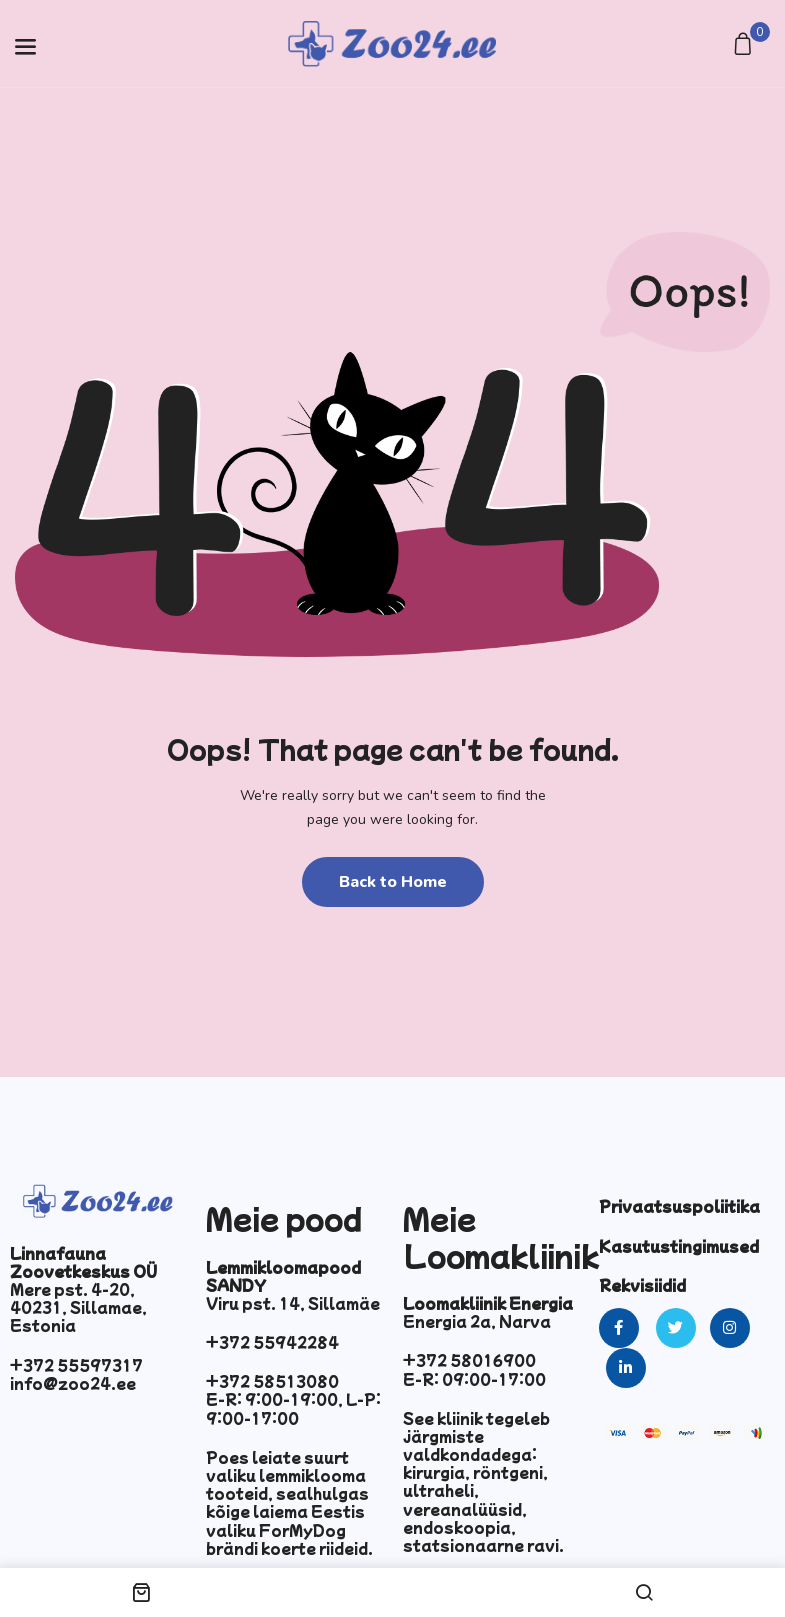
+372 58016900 (469, 1360)
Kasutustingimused (679, 1246)
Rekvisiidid (642, 1285)
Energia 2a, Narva (477, 1321)
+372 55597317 (76, 1365)
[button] (745, 45)
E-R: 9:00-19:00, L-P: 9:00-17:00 (293, 1408)
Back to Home (393, 882)
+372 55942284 (272, 1342)
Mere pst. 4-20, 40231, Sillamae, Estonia (78, 1307)
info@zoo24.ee (73, 1383)
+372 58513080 (272, 1381)
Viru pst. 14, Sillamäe (293, 1303)
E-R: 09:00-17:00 (474, 1379)
